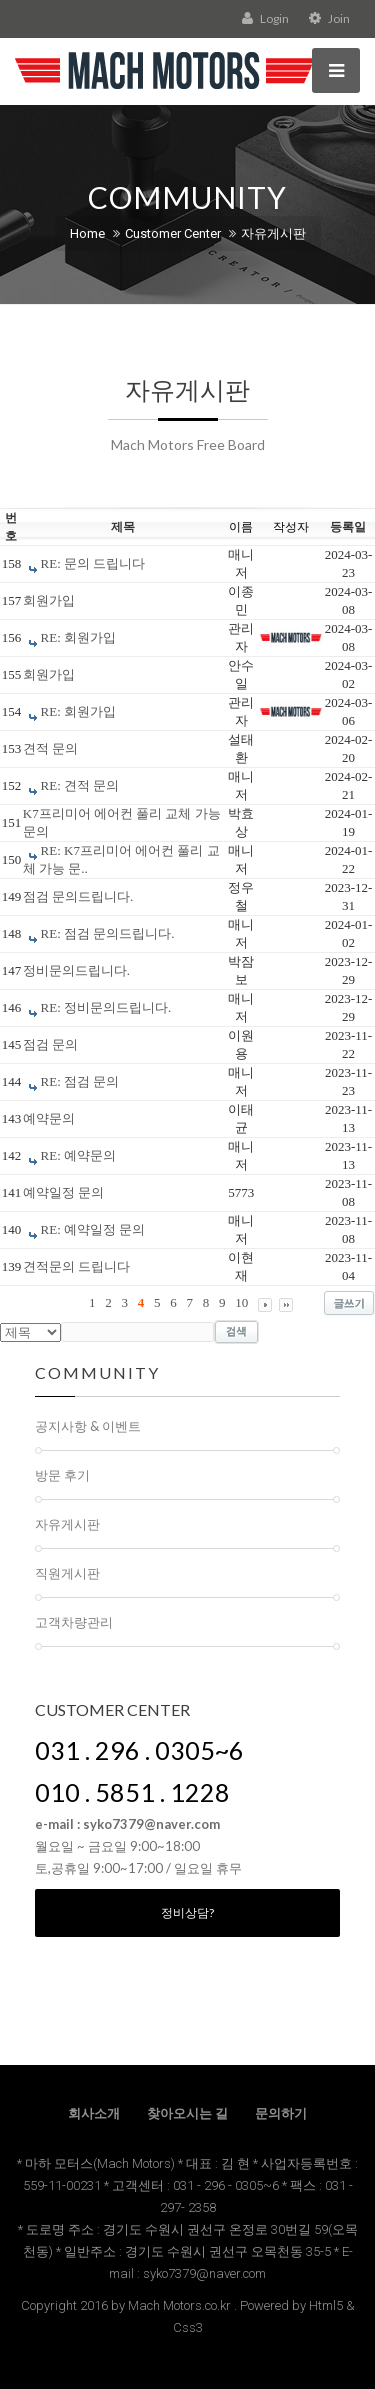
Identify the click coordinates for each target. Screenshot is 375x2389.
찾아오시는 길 (187, 2113)
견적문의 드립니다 (76, 1266)
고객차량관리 (74, 1622)
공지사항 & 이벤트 (88, 1426)
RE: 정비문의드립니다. (106, 1007)
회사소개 (94, 2113)
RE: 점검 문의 (80, 1081)
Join (329, 18)
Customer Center (173, 233)
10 (241, 1302)
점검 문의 (50, 1044)
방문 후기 (62, 1475)
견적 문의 (50, 748)
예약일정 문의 (63, 1192)
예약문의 (49, 1118)
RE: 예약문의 (78, 1155)
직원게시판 (67, 1573)
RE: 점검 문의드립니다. (108, 933)
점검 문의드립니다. (78, 896)
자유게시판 (273, 233)
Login (265, 18)
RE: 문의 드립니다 (93, 563)
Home (87, 233)
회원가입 (49, 600)
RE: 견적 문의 (80, 785)
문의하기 (281, 2113)
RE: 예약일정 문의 (93, 1229)
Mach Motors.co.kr (179, 2305)
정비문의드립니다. (76, 970)
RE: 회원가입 (78, 637)
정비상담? (187, 1912)
